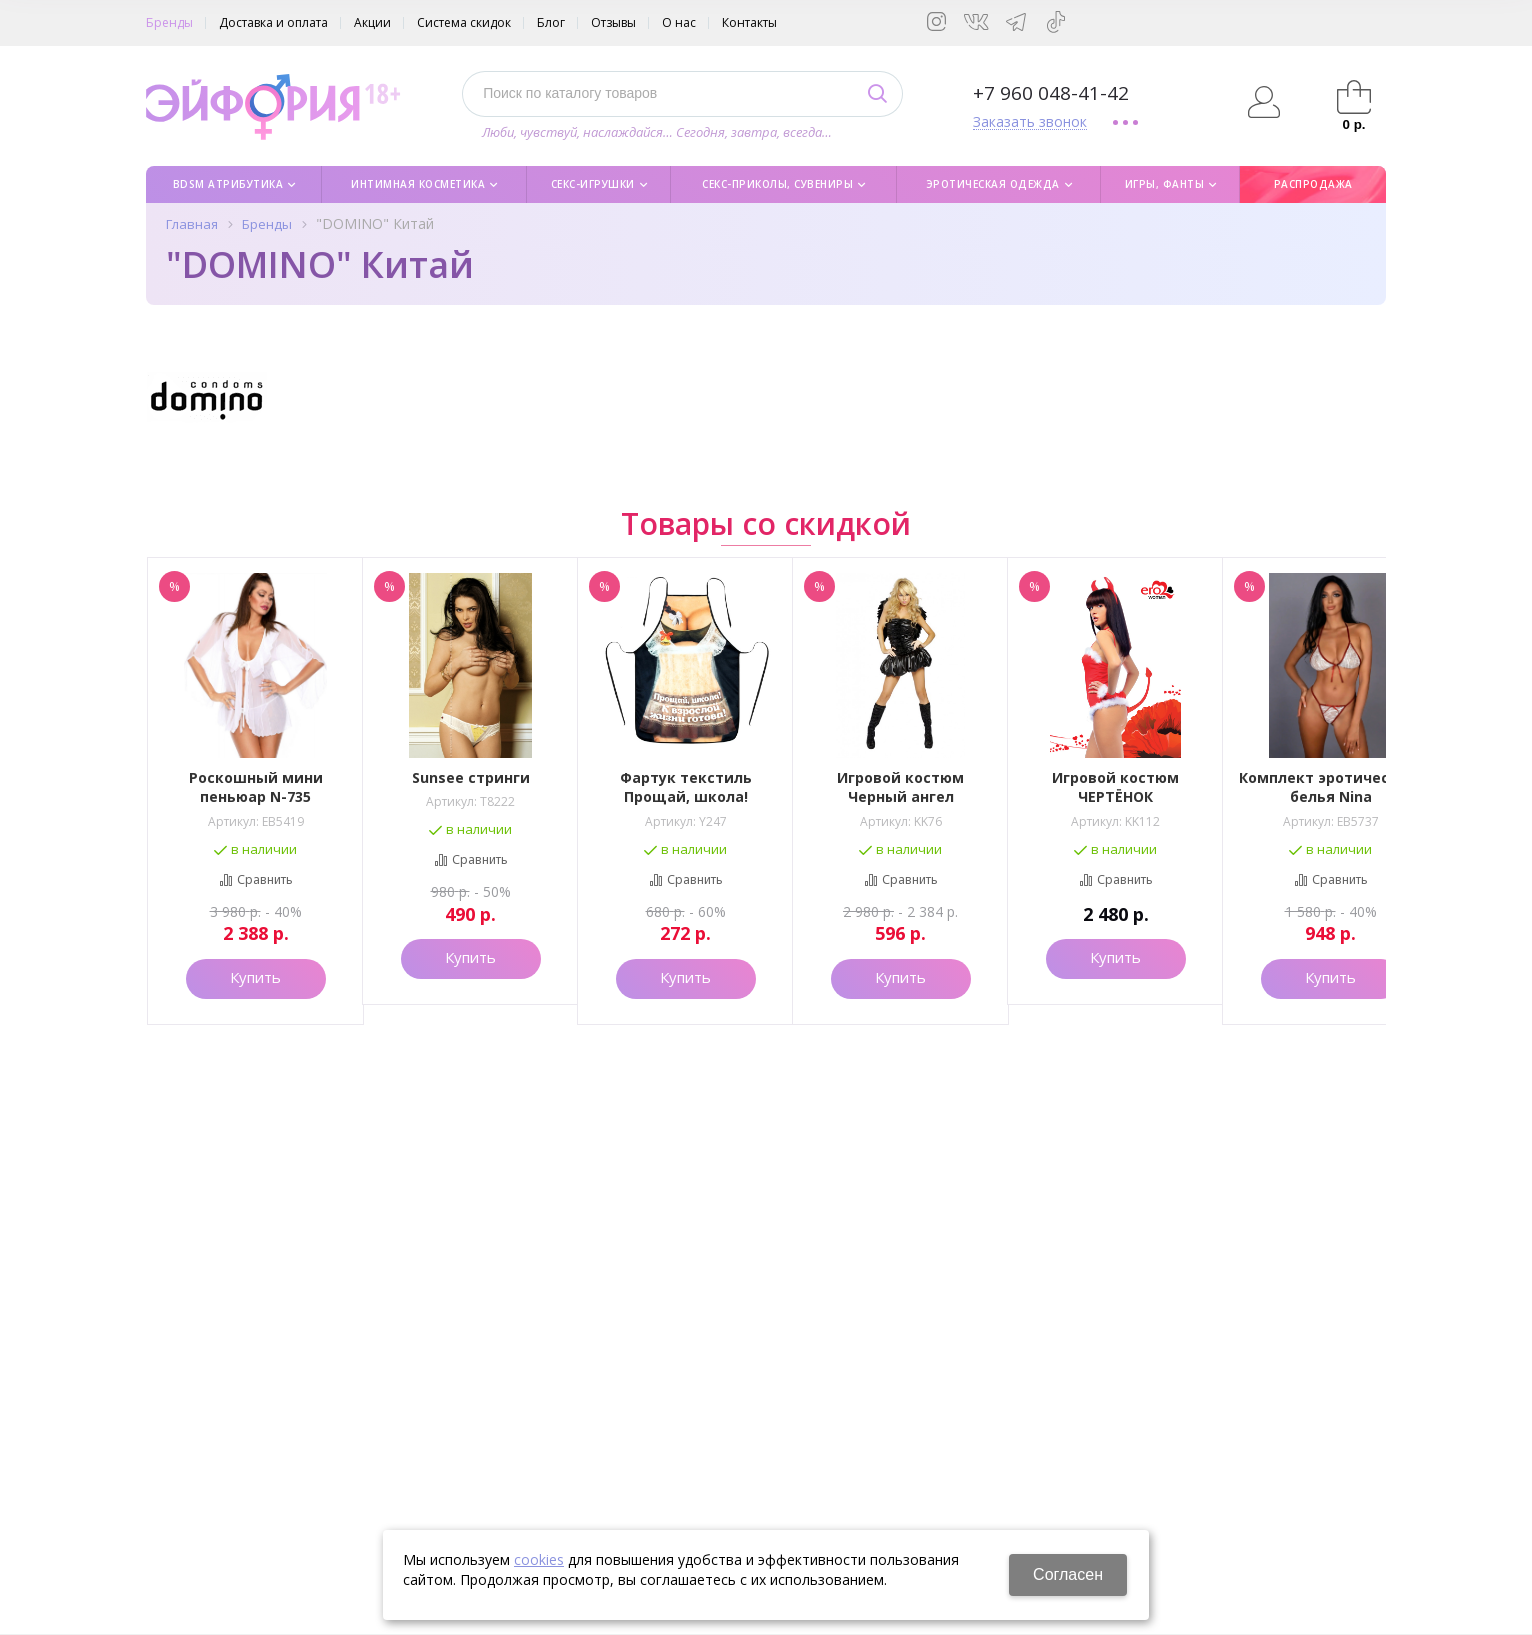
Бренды (267, 224)
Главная (192, 224)
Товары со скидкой (766, 521)
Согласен (1068, 1574)
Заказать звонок (1030, 122)
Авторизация (1264, 102)
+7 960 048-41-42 (1051, 93)
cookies (539, 1559)
